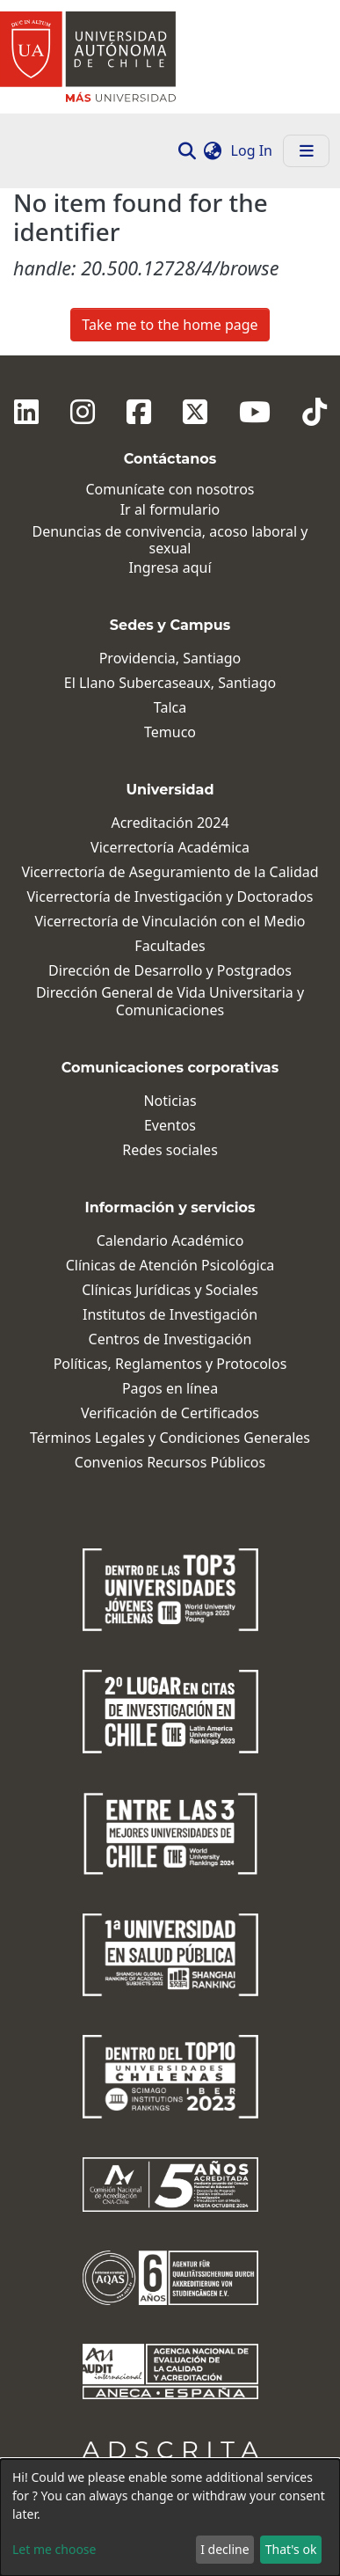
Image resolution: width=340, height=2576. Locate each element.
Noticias (169, 1101)
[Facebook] (139, 412)
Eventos (170, 1125)
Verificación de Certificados (170, 1413)
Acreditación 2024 (169, 823)
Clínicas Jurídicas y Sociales (170, 1290)
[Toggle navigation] (306, 151)
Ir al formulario (170, 509)
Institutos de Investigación (170, 1314)
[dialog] (170, 2517)
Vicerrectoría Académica (170, 847)
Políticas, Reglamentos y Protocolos (170, 1364)
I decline (224, 2549)
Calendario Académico (170, 1241)
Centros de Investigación (170, 1339)
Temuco (170, 732)
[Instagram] (82, 412)
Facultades (169, 946)
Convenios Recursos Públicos (170, 1462)
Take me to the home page (169, 324)
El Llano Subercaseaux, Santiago (170, 683)
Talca (170, 707)
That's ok (291, 2549)
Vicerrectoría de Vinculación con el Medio (169, 921)
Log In (253, 150)
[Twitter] (195, 412)
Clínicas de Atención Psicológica (170, 1265)
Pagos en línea (170, 1388)
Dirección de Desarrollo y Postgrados (170, 970)
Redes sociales (170, 1150)
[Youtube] (255, 412)
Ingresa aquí (169, 568)
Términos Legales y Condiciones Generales (170, 1438)
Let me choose (54, 2549)
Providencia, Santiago (170, 658)
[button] (213, 150)
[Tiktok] (314, 412)
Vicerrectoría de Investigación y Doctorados (169, 897)
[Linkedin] (26, 412)
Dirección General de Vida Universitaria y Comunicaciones (170, 1001)
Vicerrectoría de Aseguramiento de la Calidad (169, 872)
